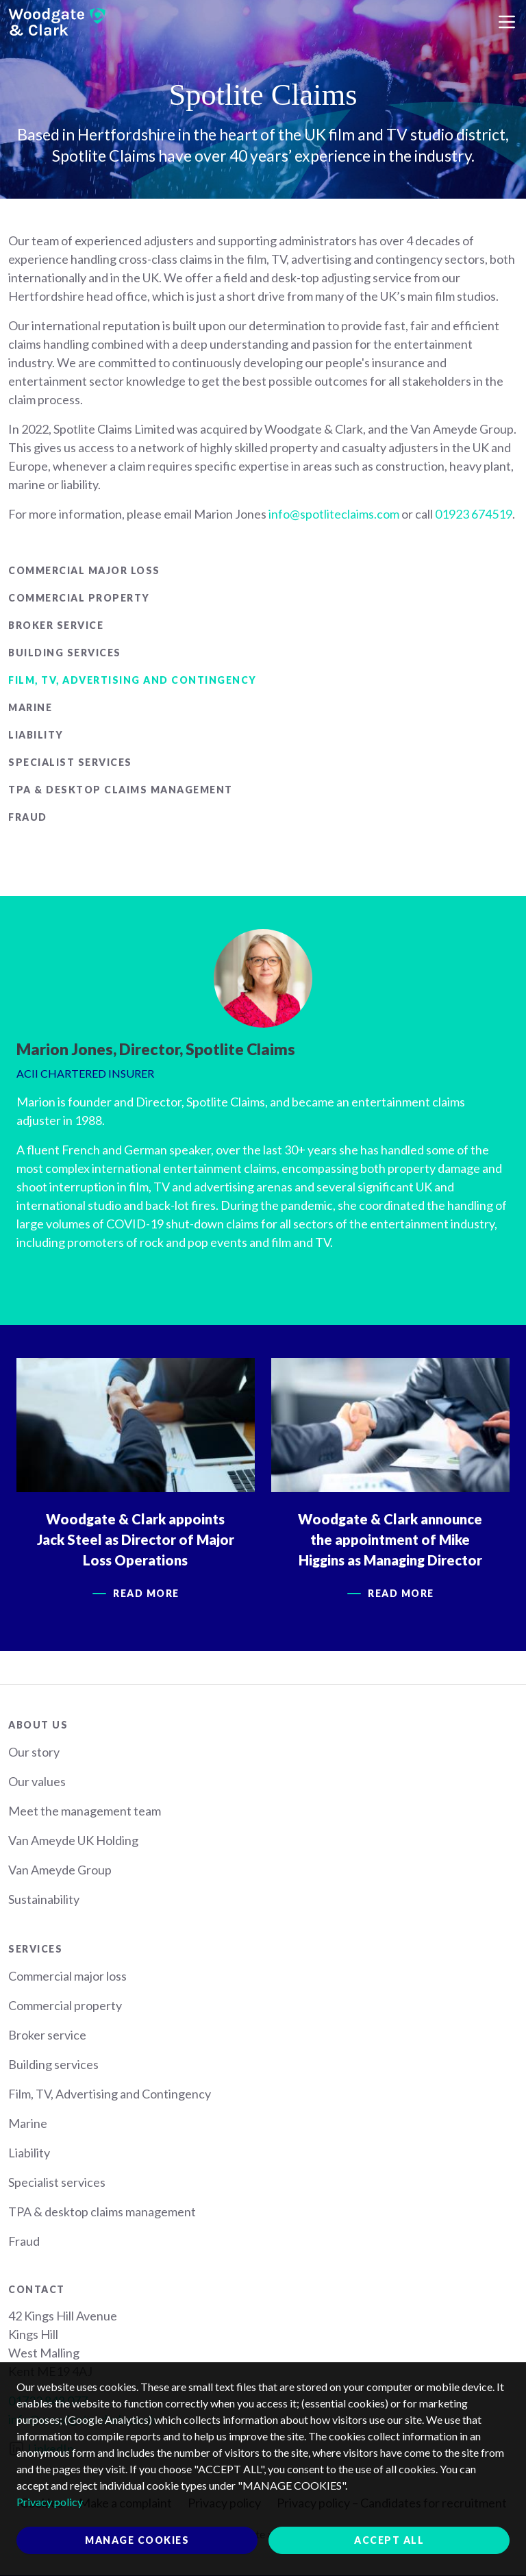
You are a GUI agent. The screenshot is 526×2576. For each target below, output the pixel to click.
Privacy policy (49, 2501)
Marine (30, 707)
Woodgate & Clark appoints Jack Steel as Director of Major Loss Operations (135, 1539)
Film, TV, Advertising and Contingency (132, 680)
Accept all (389, 2540)
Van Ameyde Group (60, 1869)
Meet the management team (84, 1810)
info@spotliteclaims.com (333, 513)
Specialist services (70, 762)
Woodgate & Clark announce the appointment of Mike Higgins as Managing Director (391, 1539)
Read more (147, 1593)
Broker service (55, 625)
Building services (64, 652)
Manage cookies (137, 2540)
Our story (34, 1751)
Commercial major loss (84, 570)
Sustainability (43, 1899)
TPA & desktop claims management (120, 789)
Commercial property (79, 598)
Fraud (27, 817)
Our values (37, 1781)
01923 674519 (473, 513)
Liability (36, 735)
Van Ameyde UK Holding (73, 1840)
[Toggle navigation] (507, 22)
